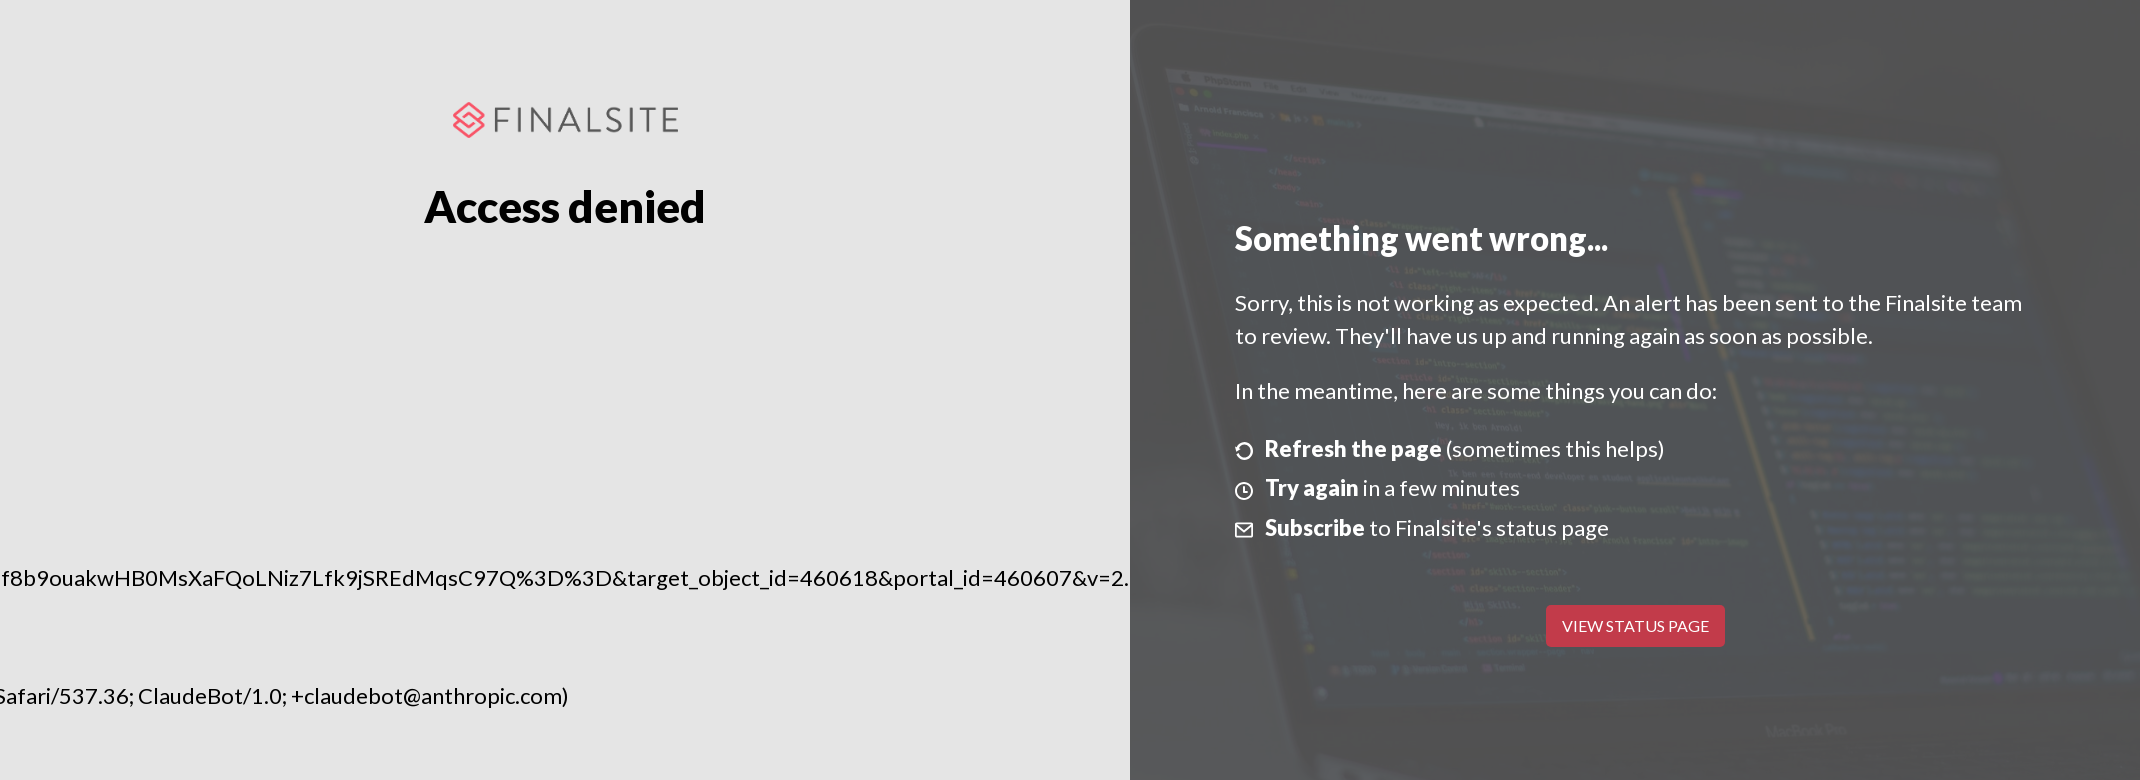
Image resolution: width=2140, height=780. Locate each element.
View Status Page (1635, 625)
